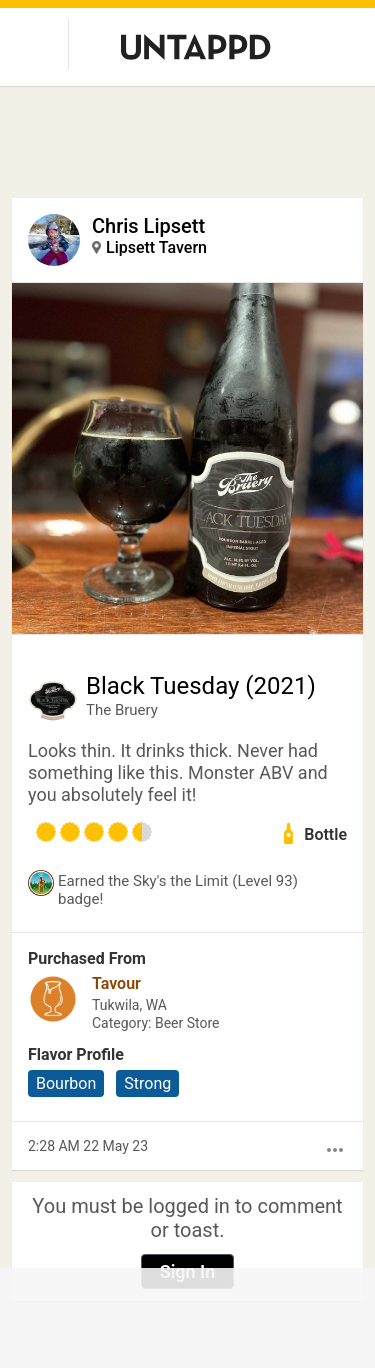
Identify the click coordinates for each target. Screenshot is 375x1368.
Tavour (116, 983)
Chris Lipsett (148, 226)
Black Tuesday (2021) (201, 686)
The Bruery (122, 710)
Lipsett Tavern (156, 247)
